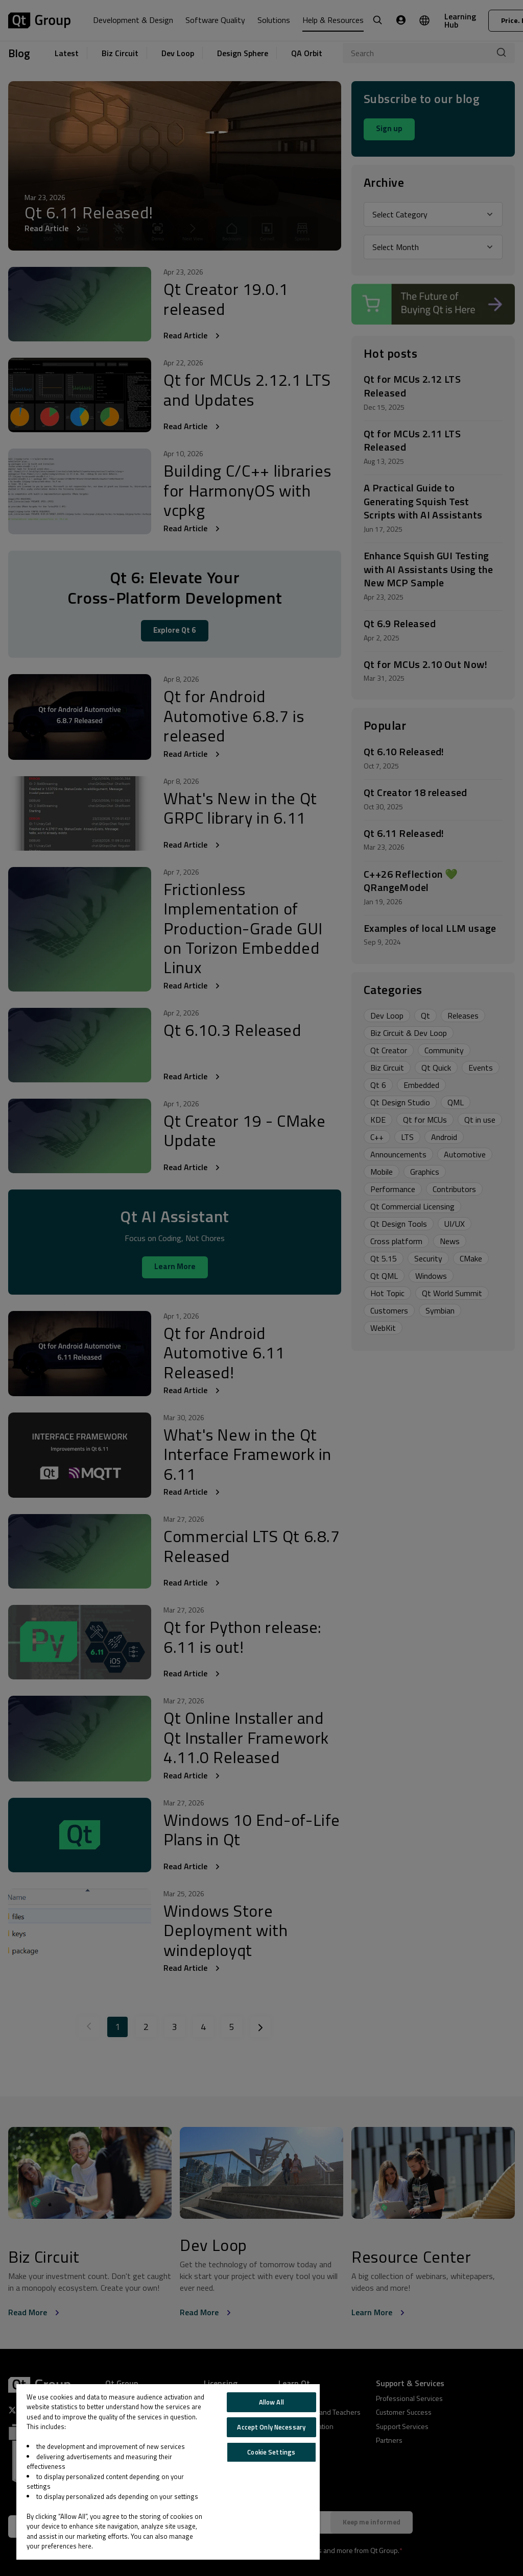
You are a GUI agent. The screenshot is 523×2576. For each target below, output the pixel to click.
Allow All (271, 2402)
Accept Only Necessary (271, 2427)
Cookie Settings (271, 2452)
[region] (168, 2472)
